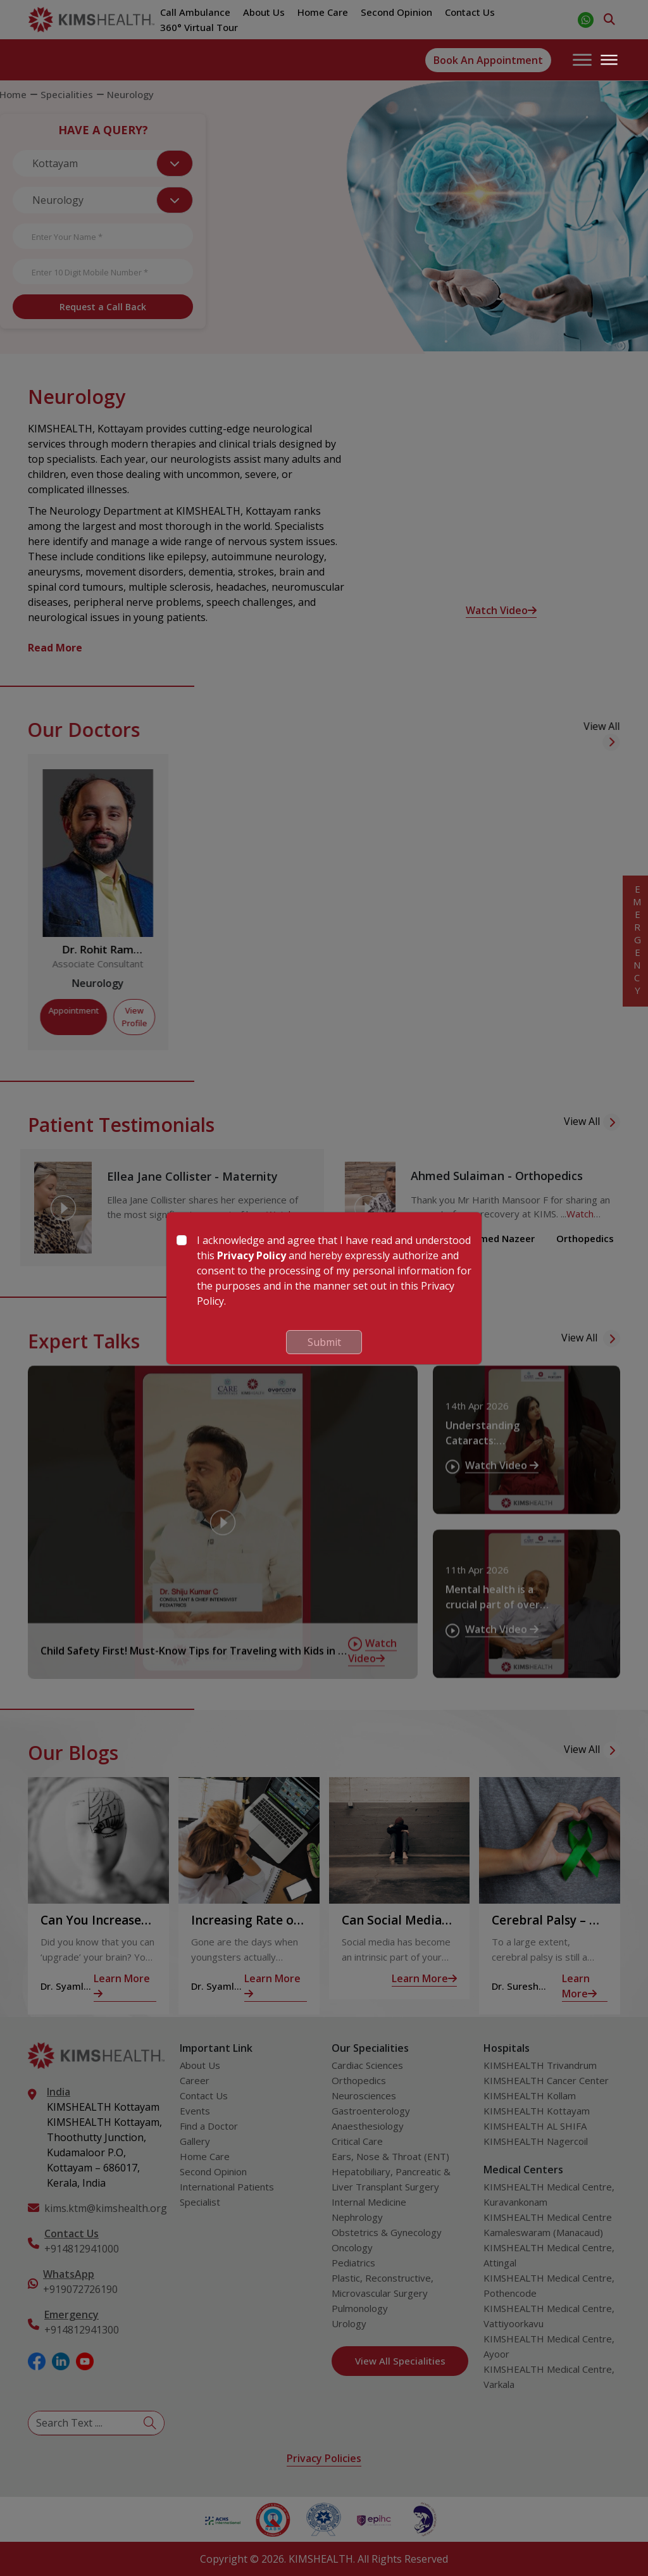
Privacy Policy (251, 1255)
